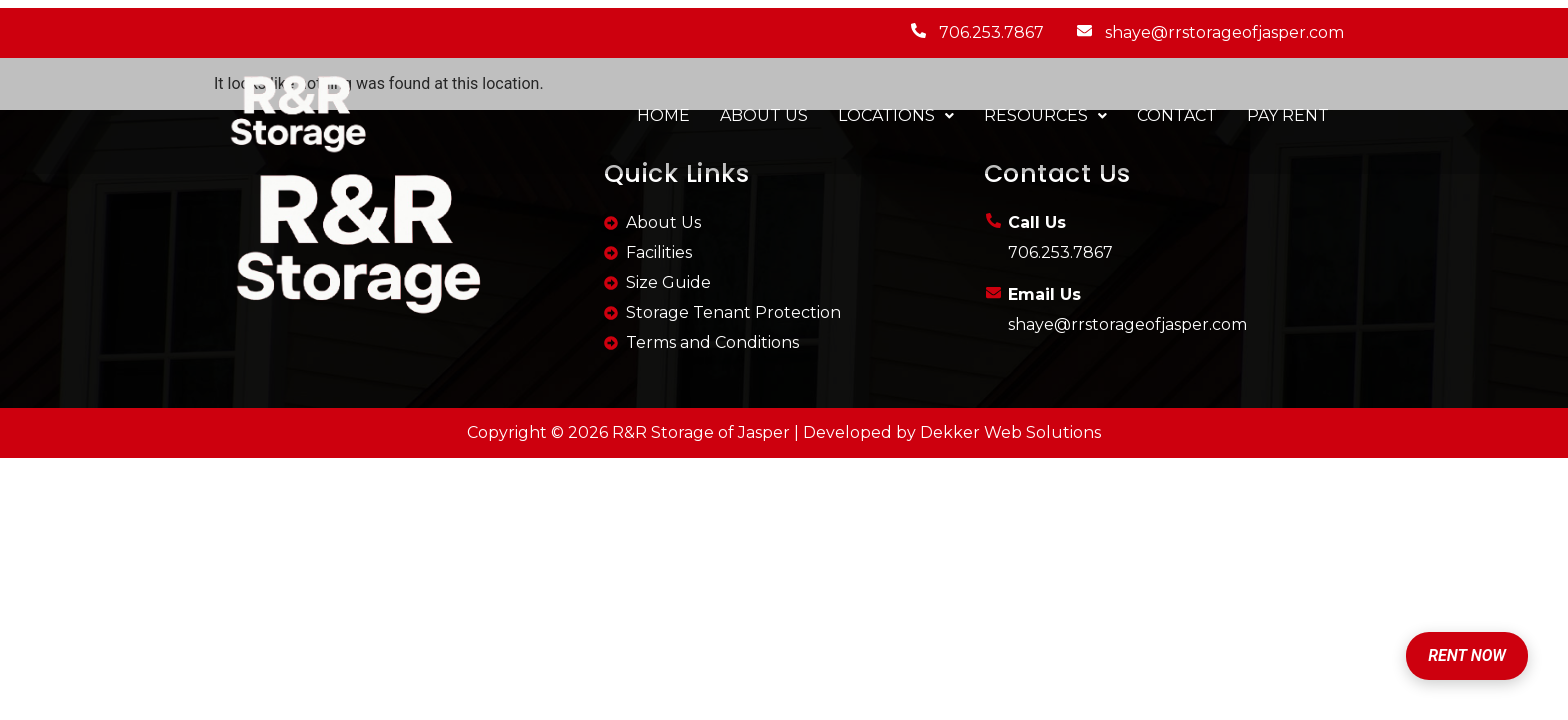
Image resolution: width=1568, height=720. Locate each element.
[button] (896, 116)
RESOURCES (1045, 115)
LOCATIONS (896, 115)
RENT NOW (1467, 655)
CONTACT (1177, 115)
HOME (663, 115)
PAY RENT (1288, 115)
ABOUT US (764, 115)
